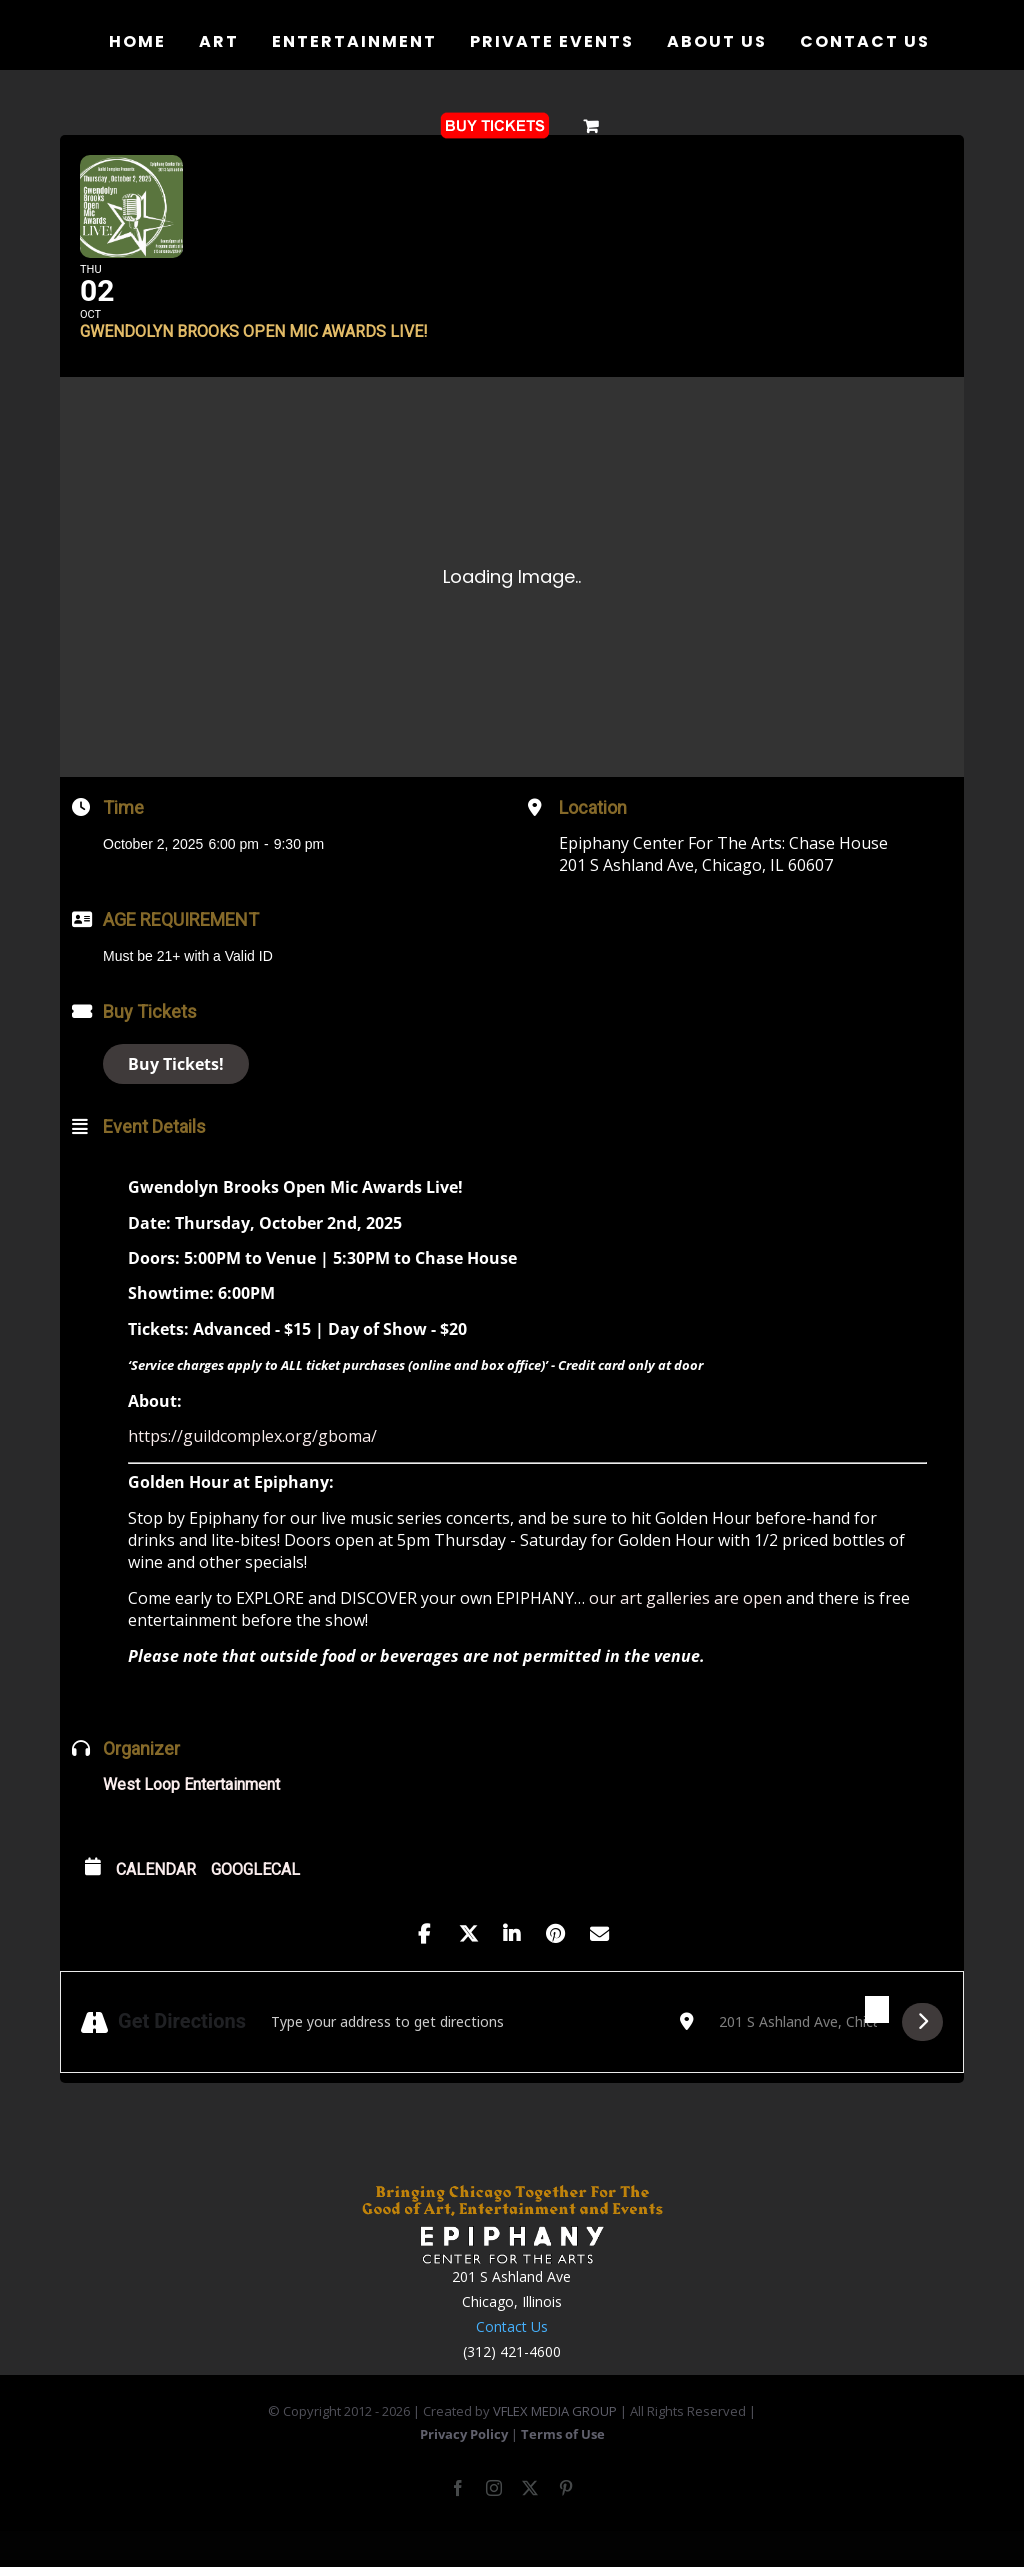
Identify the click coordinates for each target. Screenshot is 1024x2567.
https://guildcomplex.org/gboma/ (252, 1467)
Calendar (156, 1899)
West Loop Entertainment (191, 1814)
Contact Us (512, 2357)
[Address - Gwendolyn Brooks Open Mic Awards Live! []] (463, 2053)
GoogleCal (255, 1899)
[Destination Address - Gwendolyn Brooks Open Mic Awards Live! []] (798, 2053)
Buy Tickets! (176, 1094)
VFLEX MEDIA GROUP (555, 2441)
